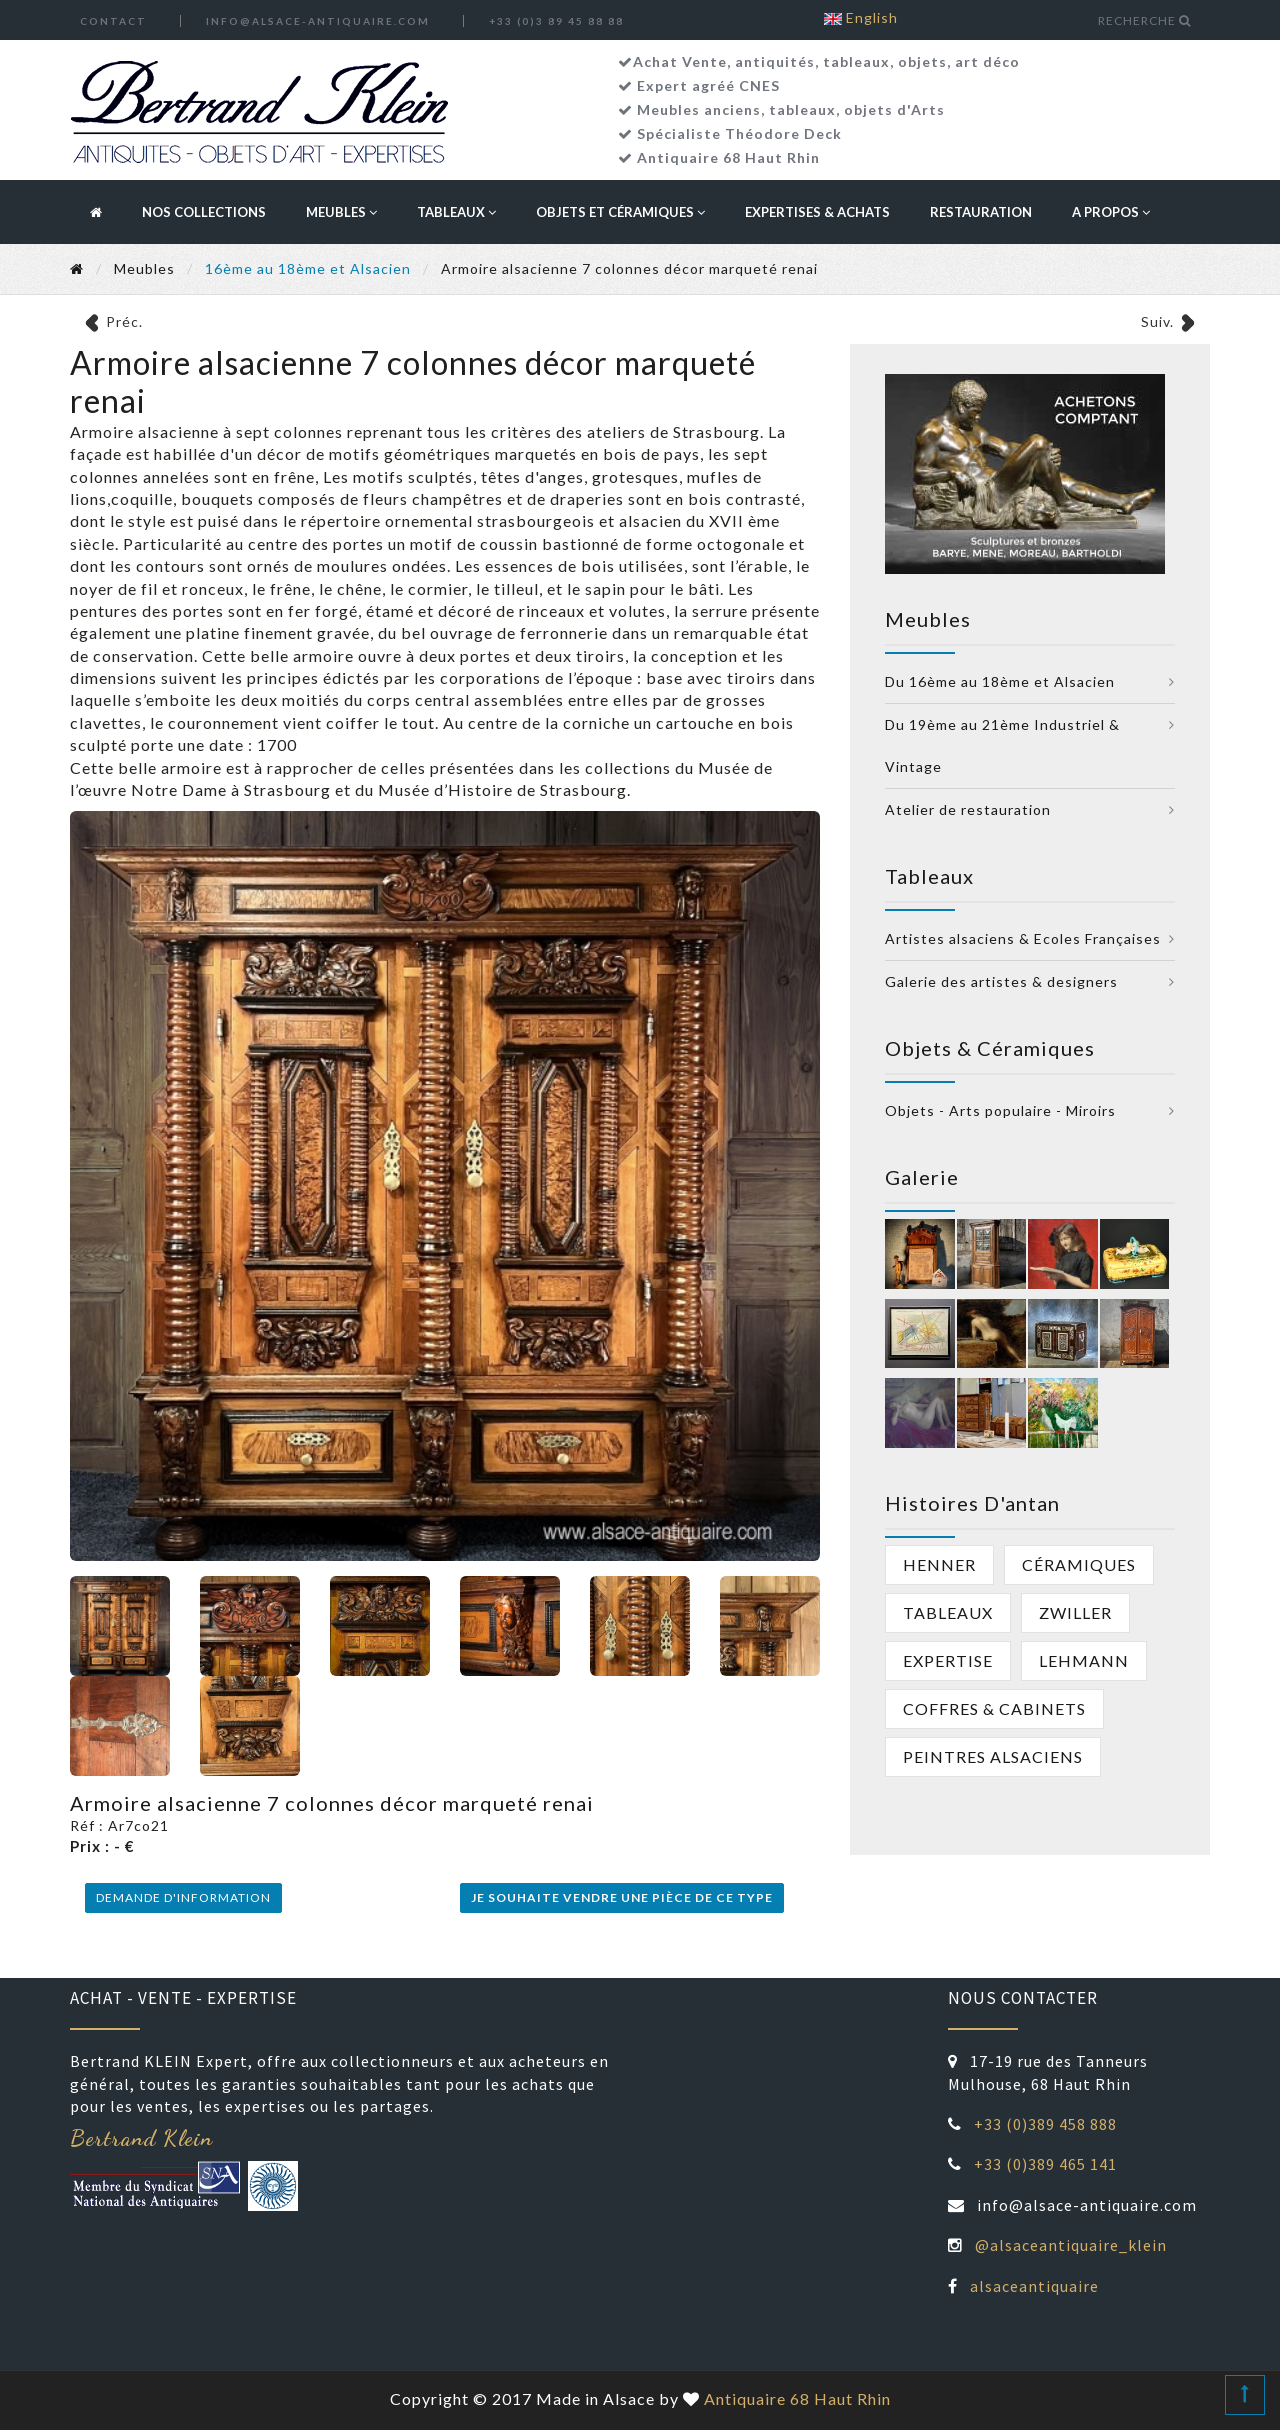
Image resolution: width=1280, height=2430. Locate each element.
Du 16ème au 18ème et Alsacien (1000, 681)
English (861, 17)
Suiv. (1157, 321)
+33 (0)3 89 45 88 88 (556, 21)
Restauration (981, 212)
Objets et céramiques (620, 212)
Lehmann (1084, 1660)
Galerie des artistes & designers (1001, 981)
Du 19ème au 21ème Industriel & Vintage (1002, 745)
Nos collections (204, 212)
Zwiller (1075, 1612)
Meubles (341, 212)
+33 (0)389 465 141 (1045, 2164)
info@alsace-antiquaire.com (318, 21)
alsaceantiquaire (1034, 2286)
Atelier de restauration (968, 809)
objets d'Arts (894, 109)
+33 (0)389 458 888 (1045, 2124)
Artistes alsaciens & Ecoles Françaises (1023, 938)
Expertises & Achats (817, 212)
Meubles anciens (699, 109)
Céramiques (1079, 1564)
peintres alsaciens (993, 1756)
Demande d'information (183, 1897)
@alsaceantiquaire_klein (1071, 2245)
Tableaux (456, 212)
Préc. (124, 321)
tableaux (802, 109)
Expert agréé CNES (708, 85)
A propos (1111, 212)
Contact (113, 21)
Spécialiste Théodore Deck (739, 133)
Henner (939, 1564)
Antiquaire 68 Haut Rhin (728, 157)
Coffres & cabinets (994, 1708)
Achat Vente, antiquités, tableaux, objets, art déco (826, 61)
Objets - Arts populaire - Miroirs (1000, 1110)
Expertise (948, 1660)
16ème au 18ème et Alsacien (308, 268)
